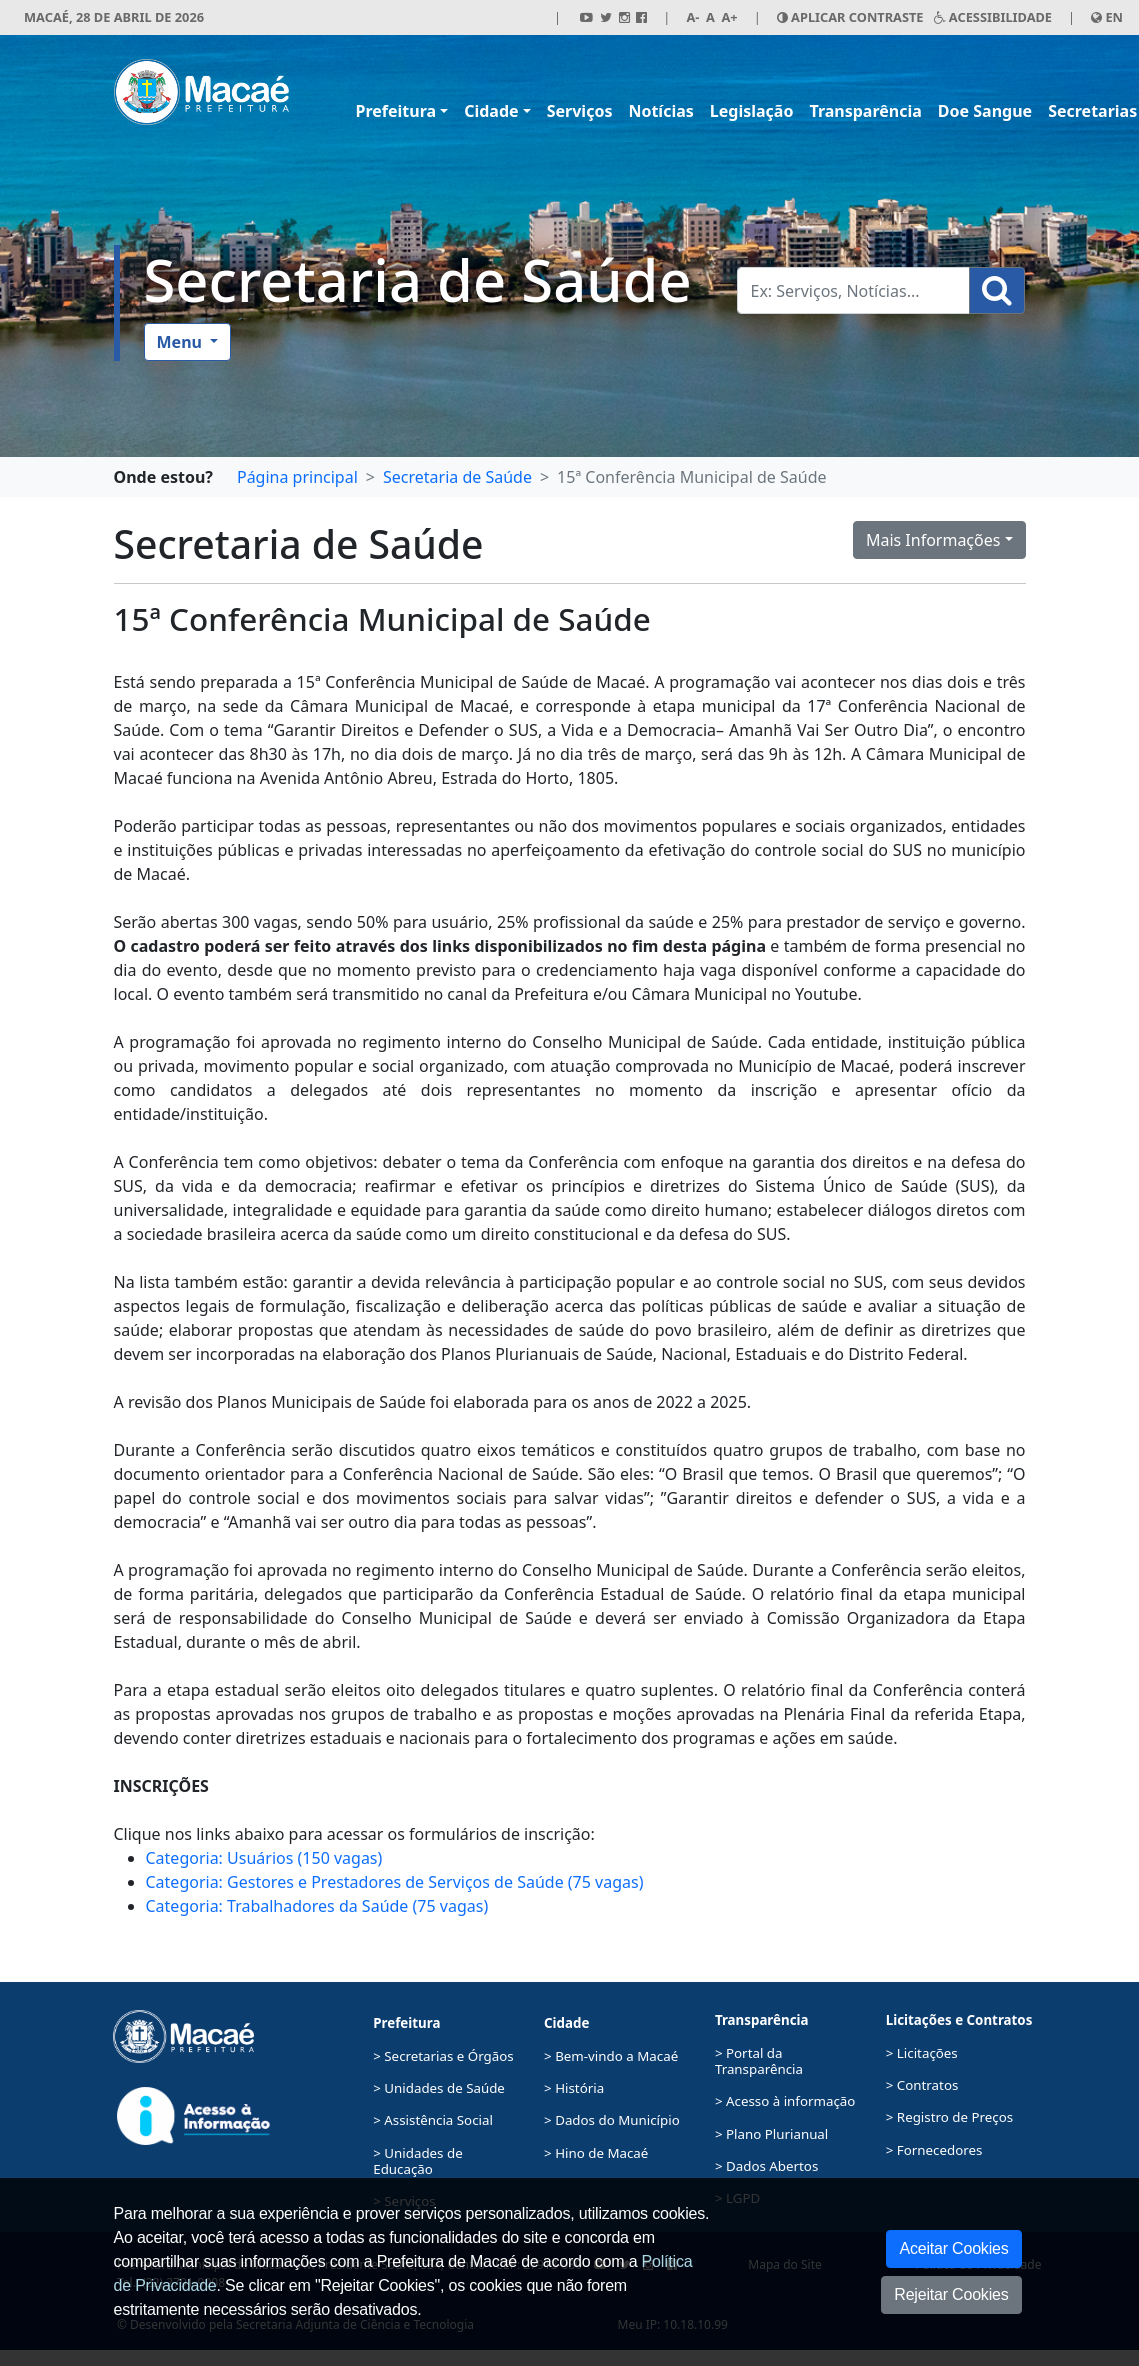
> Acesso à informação (785, 2101)
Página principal (297, 477)
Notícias (660, 111)
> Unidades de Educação (417, 2161)
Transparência (865, 111)
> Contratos (922, 2085)
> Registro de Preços (949, 2117)
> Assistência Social (433, 2120)
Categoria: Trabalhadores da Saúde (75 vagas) (317, 1906)
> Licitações (922, 2053)
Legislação (752, 111)
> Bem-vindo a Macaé (611, 2056)
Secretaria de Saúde (418, 279)
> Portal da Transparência (759, 2061)
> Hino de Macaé (596, 2153)
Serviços (580, 111)
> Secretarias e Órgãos (443, 2056)
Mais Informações (933, 540)
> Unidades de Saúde (439, 2088)
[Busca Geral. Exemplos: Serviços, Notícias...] (853, 290)
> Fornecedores (934, 2150)
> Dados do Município (612, 2120)
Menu (182, 342)
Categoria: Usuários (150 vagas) (264, 1858)
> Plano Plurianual (771, 2134)
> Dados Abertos (766, 2166)
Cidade (491, 111)
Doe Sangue (985, 111)
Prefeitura (396, 111)
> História (574, 2088)
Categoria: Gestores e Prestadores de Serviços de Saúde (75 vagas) (395, 1882)
